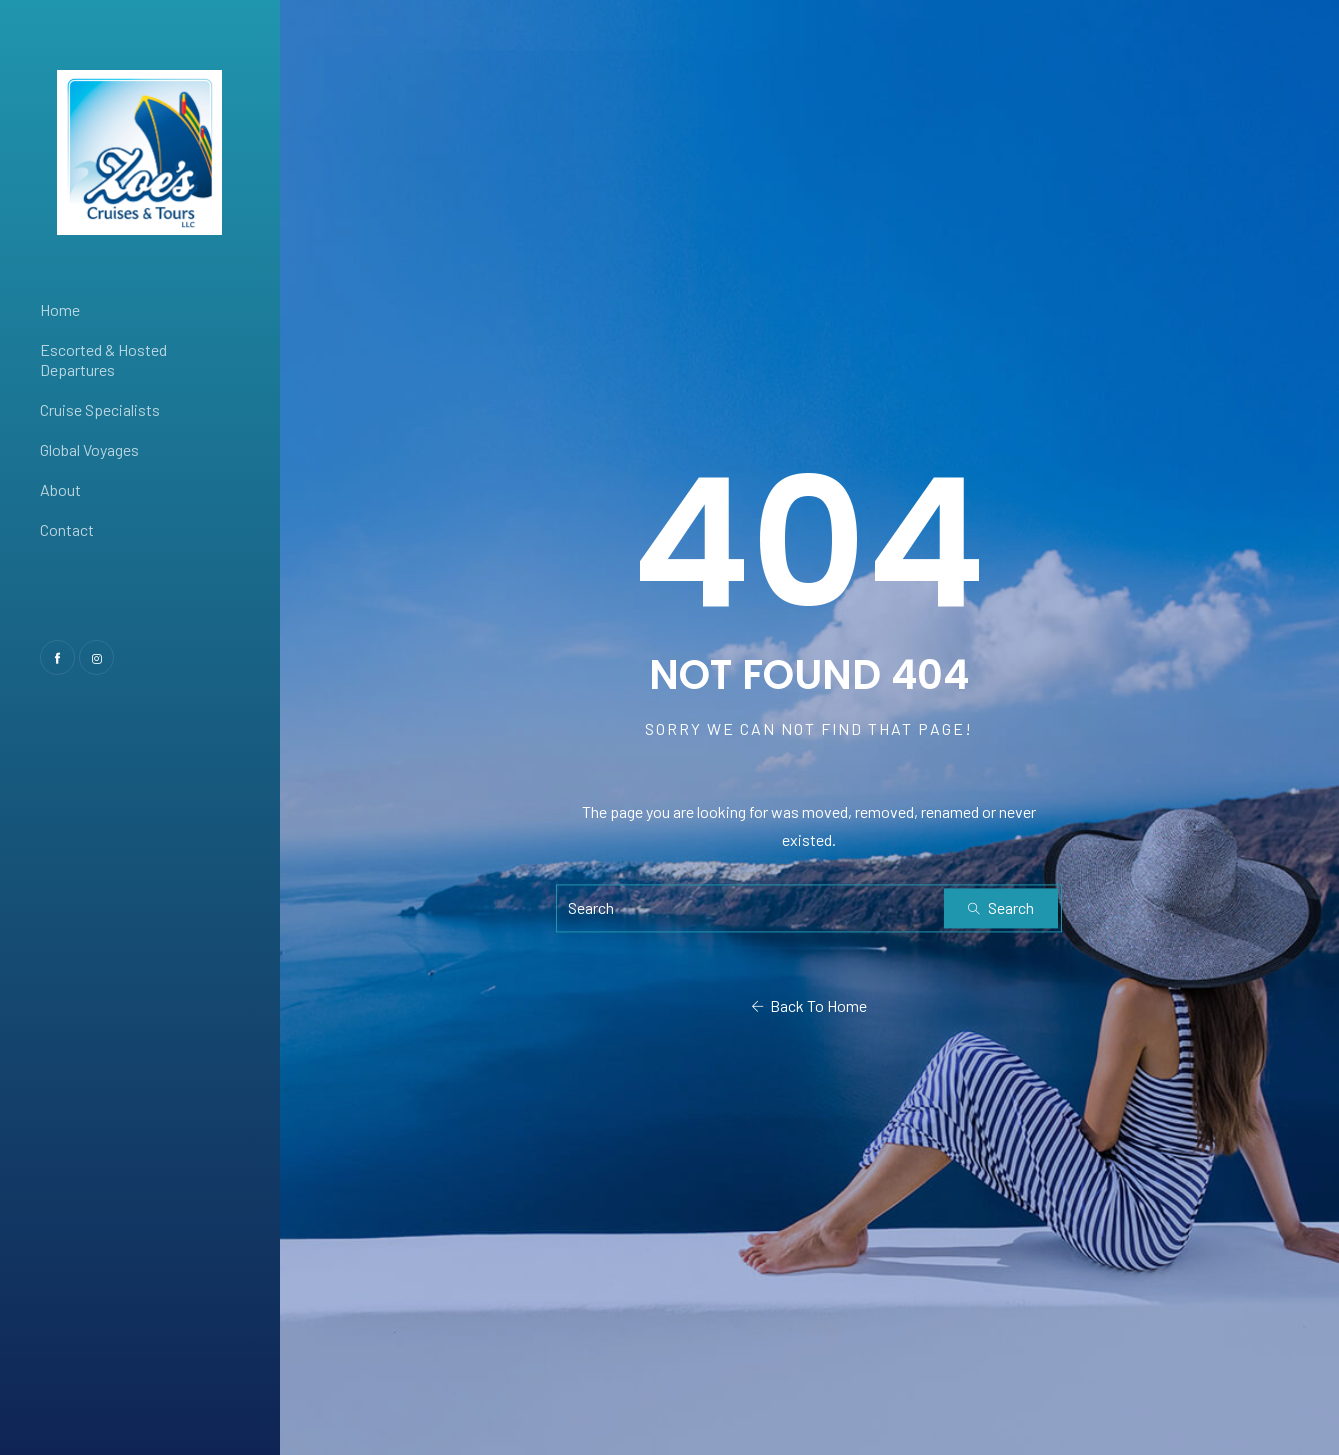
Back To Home (809, 1005)
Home (60, 309)
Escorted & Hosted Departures (103, 359)
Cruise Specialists (100, 409)
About (60, 489)
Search (1001, 907)
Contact (67, 529)
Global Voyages (89, 449)
